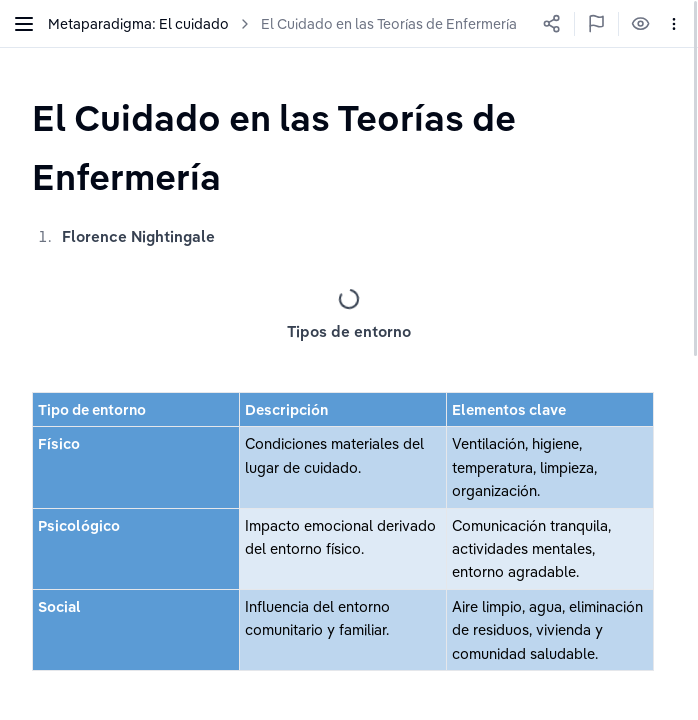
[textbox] (349, 146)
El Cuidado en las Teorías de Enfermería (389, 24)
